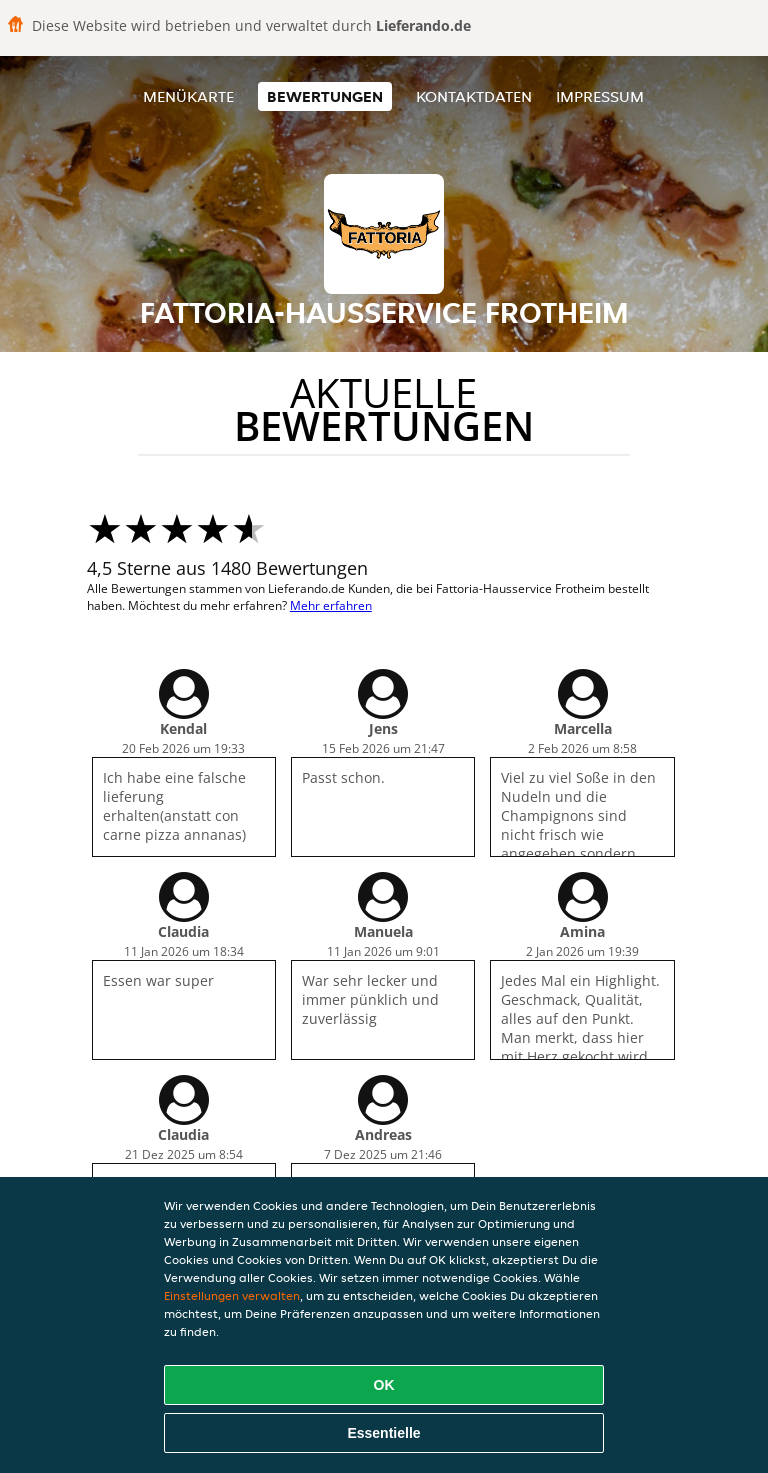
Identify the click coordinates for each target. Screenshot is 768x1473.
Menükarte (188, 96)
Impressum (600, 96)
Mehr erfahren (331, 605)
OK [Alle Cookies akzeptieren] (384, 1385)
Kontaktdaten (474, 96)
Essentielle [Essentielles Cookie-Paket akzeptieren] (383, 1433)
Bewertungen (325, 96)
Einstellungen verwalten (232, 1295)
